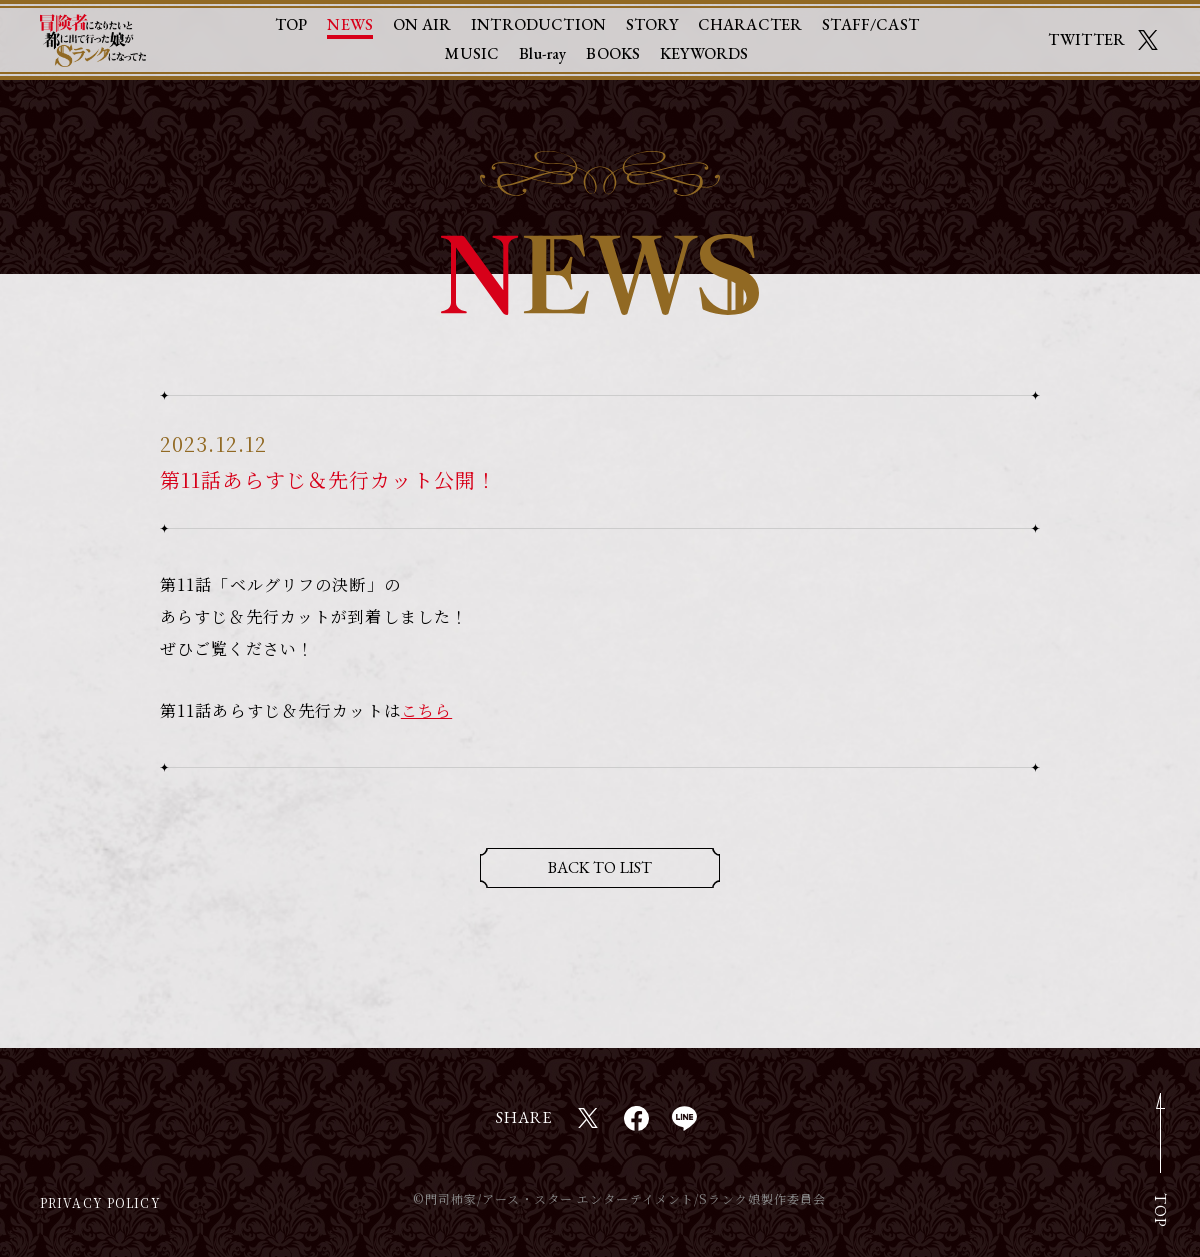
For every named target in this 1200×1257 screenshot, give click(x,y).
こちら (426, 710)
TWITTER (1086, 37)
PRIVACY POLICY (100, 1202)
